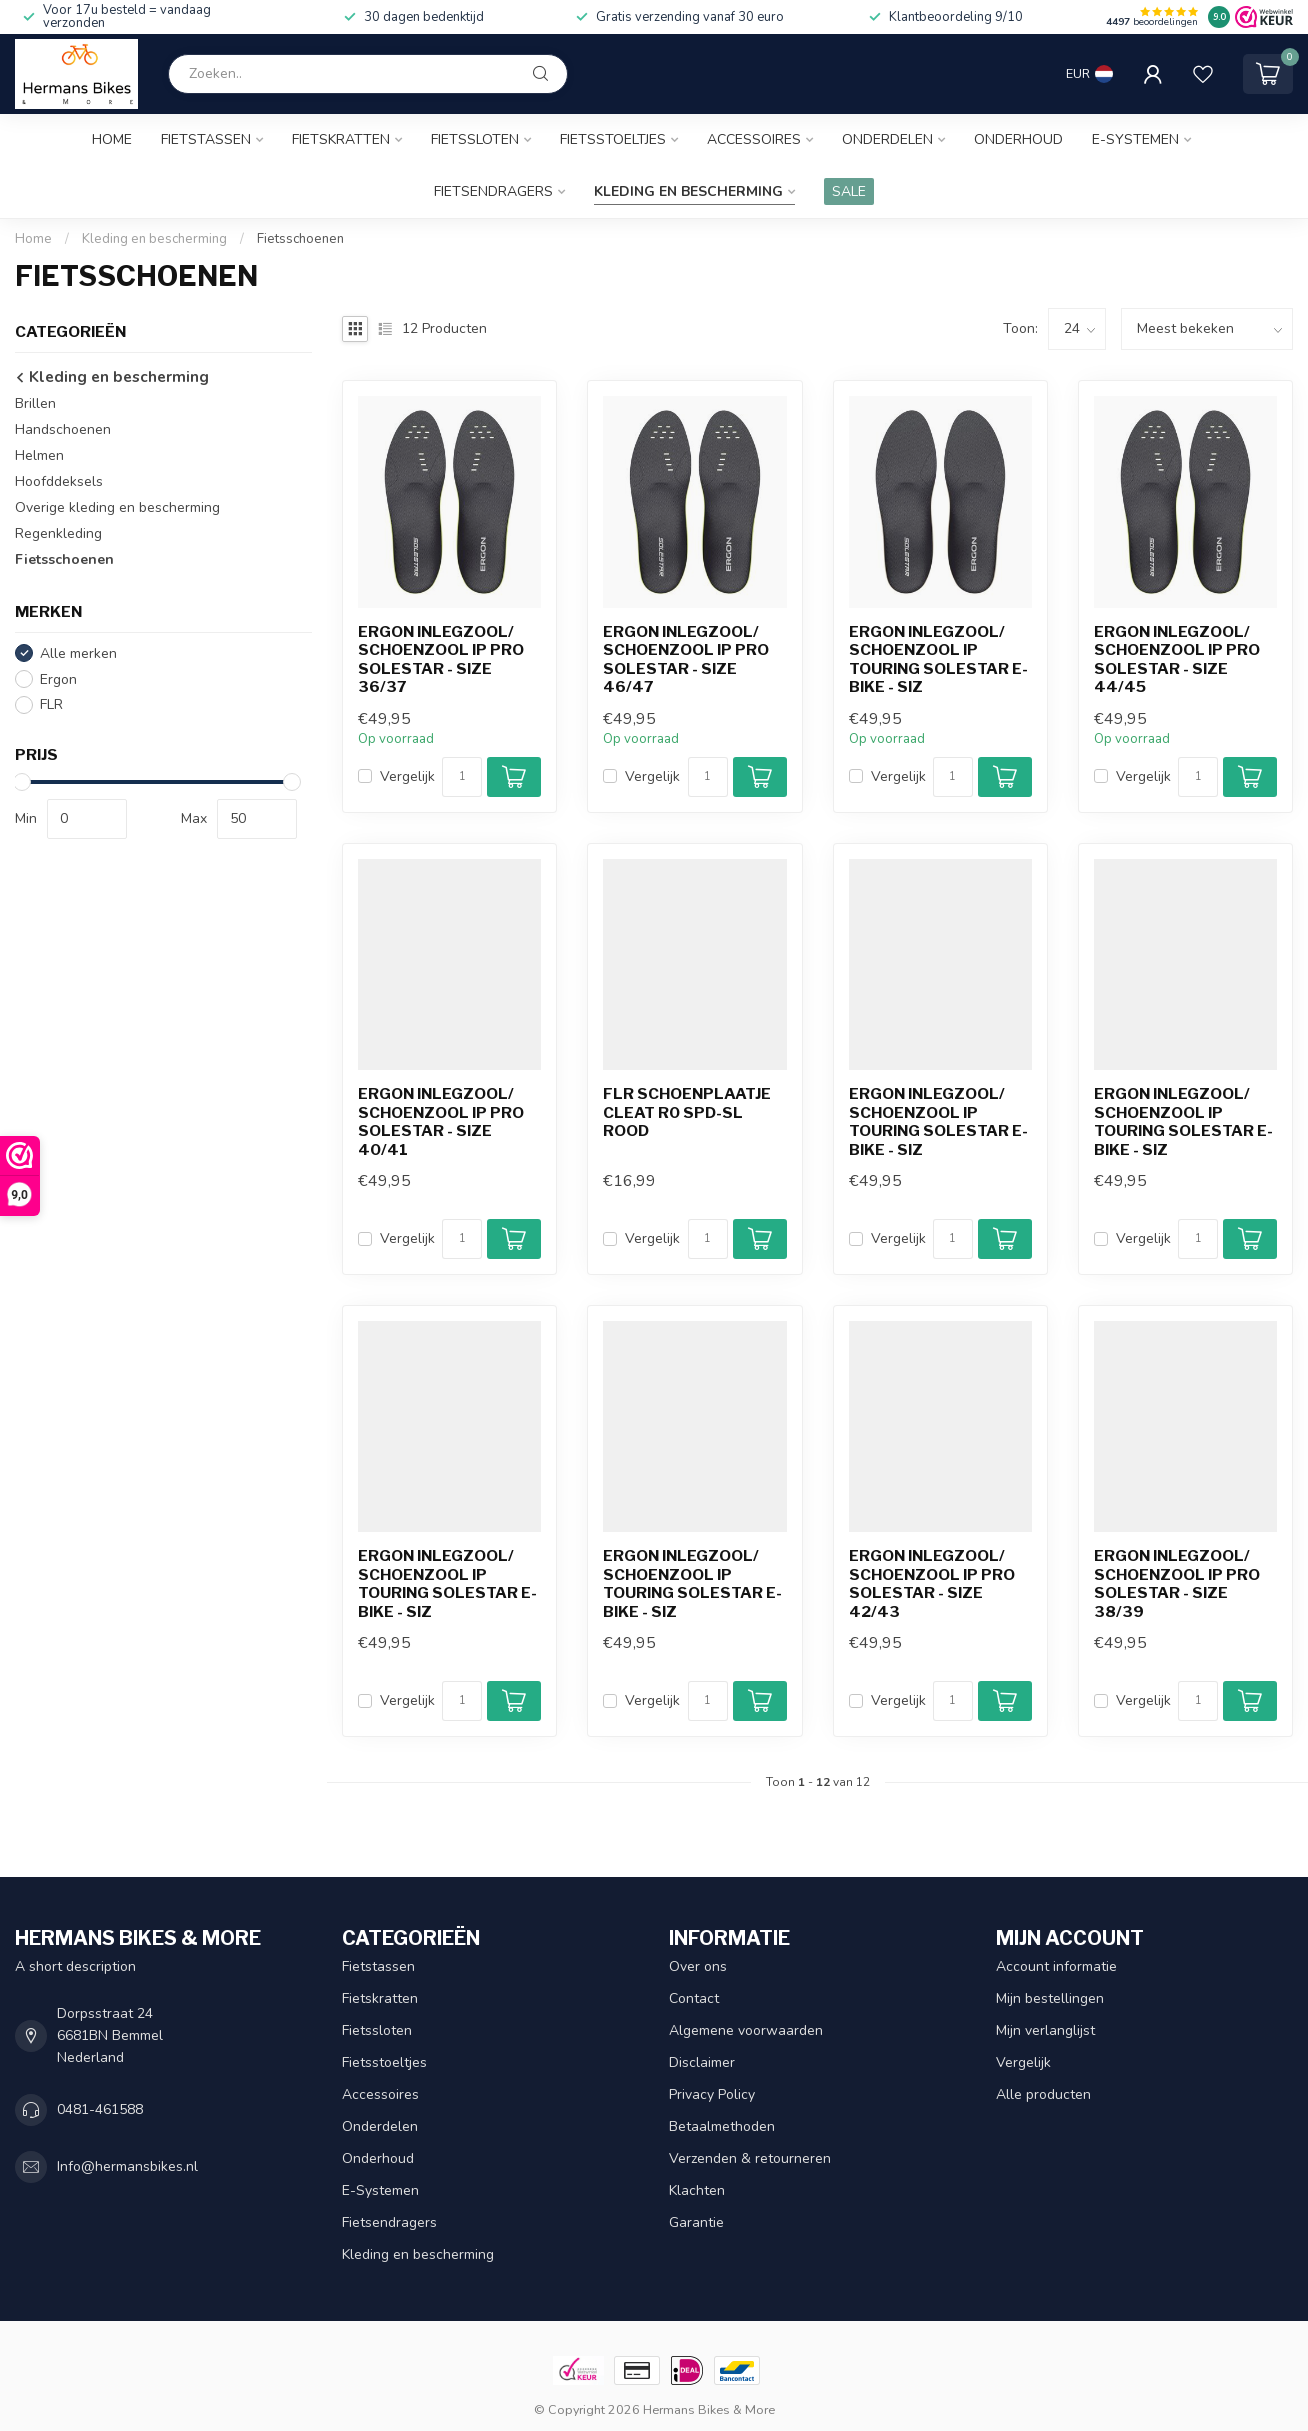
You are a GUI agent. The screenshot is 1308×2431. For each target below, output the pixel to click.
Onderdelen (887, 139)
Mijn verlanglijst (1045, 2030)
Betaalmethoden (722, 2126)
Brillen (35, 403)
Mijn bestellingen (1050, 1998)
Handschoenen (63, 429)
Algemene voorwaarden (746, 2030)
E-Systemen (1135, 139)
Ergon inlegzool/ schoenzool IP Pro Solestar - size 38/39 (1177, 1583)
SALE (849, 191)
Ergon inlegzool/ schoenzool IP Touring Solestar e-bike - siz (938, 659)
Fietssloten (475, 139)
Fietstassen (206, 139)
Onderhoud (1018, 139)
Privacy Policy (712, 2094)
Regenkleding (58, 533)
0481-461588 (100, 2109)
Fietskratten (341, 139)
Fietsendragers (493, 191)
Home (112, 139)
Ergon (58, 679)
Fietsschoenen (300, 239)
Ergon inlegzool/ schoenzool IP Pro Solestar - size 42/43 (932, 1583)
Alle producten (1043, 2094)
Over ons (698, 1966)
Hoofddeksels (59, 481)
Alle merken (78, 653)
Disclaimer (702, 2062)
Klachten (697, 2190)
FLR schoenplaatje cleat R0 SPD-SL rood (687, 1112)
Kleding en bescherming (688, 191)
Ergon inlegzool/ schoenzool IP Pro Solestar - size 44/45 (1177, 659)
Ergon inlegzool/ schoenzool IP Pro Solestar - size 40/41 (441, 1121)
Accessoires (754, 139)
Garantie (696, 2222)
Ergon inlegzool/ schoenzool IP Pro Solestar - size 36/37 (441, 659)
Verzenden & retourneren (750, 2158)
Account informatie (1056, 1966)
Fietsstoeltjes (613, 139)
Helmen (39, 455)
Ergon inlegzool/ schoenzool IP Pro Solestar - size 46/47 (686, 659)
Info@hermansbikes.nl (127, 2166)
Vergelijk (407, 776)
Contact (694, 1998)
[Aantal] (462, 777)
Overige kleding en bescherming (117, 507)
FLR (51, 704)
